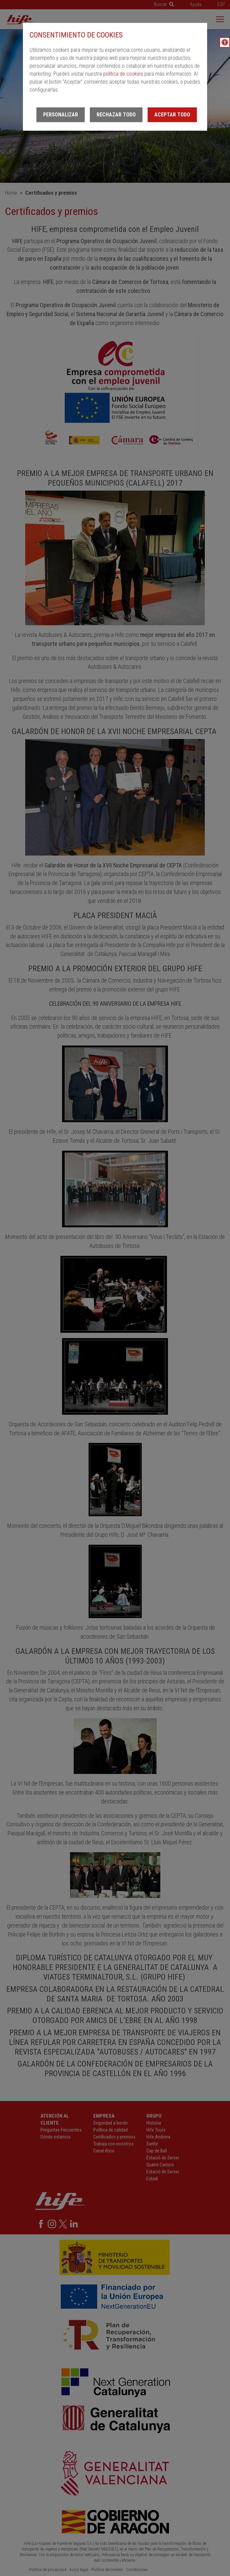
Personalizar (60, 114)
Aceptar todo (172, 114)
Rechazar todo (116, 114)
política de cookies (123, 74)
